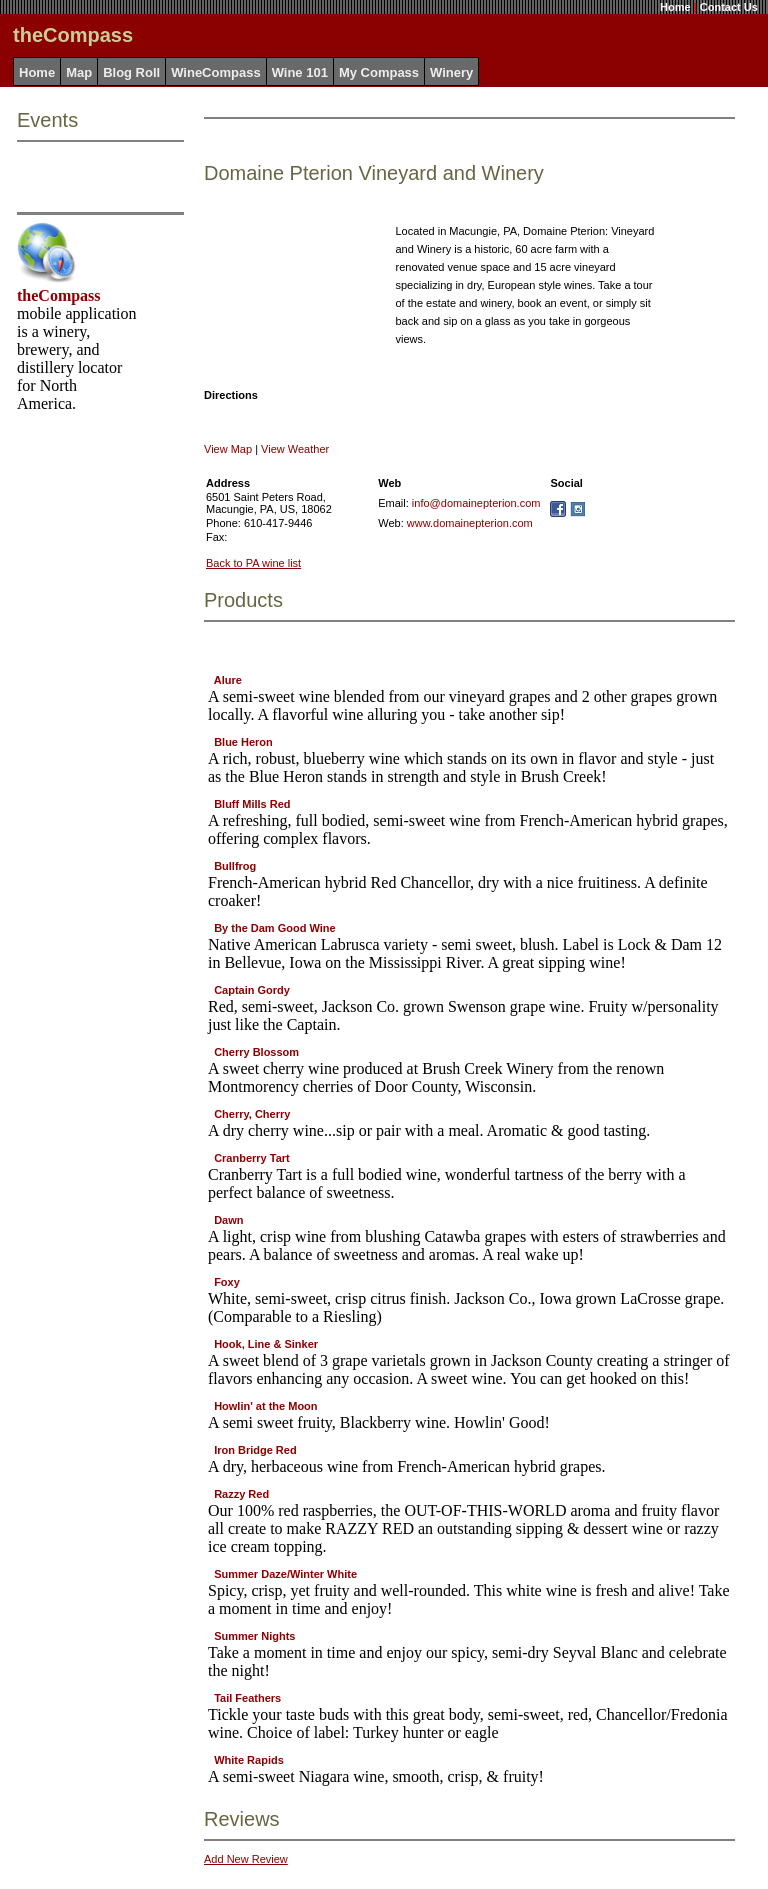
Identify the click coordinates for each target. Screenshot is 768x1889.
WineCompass (215, 72)
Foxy (227, 1282)
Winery (451, 72)
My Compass (379, 72)
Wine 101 (300, 72)
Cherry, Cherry (252, 1114)
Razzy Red (241, 1494)
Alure (228, 680)
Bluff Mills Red (252, 804)
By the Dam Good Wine (275, 928)
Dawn (228, 1220)
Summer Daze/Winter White (285, 1574)
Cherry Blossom (256, 1052)
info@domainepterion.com (476, 503)
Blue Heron (243, 742)
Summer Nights (254, 1636)
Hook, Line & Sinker (266, 1344)
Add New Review (246, 1859)
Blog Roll (131, 72)
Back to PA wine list (253, 563)
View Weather (295, 449)
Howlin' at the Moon (265, 1406)
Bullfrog (235, 866)
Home (675, 7)
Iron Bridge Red (255, 1450)
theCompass (59, 295)
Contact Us (729, 7)
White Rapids (249, 1760)
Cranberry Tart (252, 1158)
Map (79, 72)
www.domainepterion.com (470, 523)
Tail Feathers (247, 1698)
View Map (228, 449)
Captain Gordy (252, 990)
